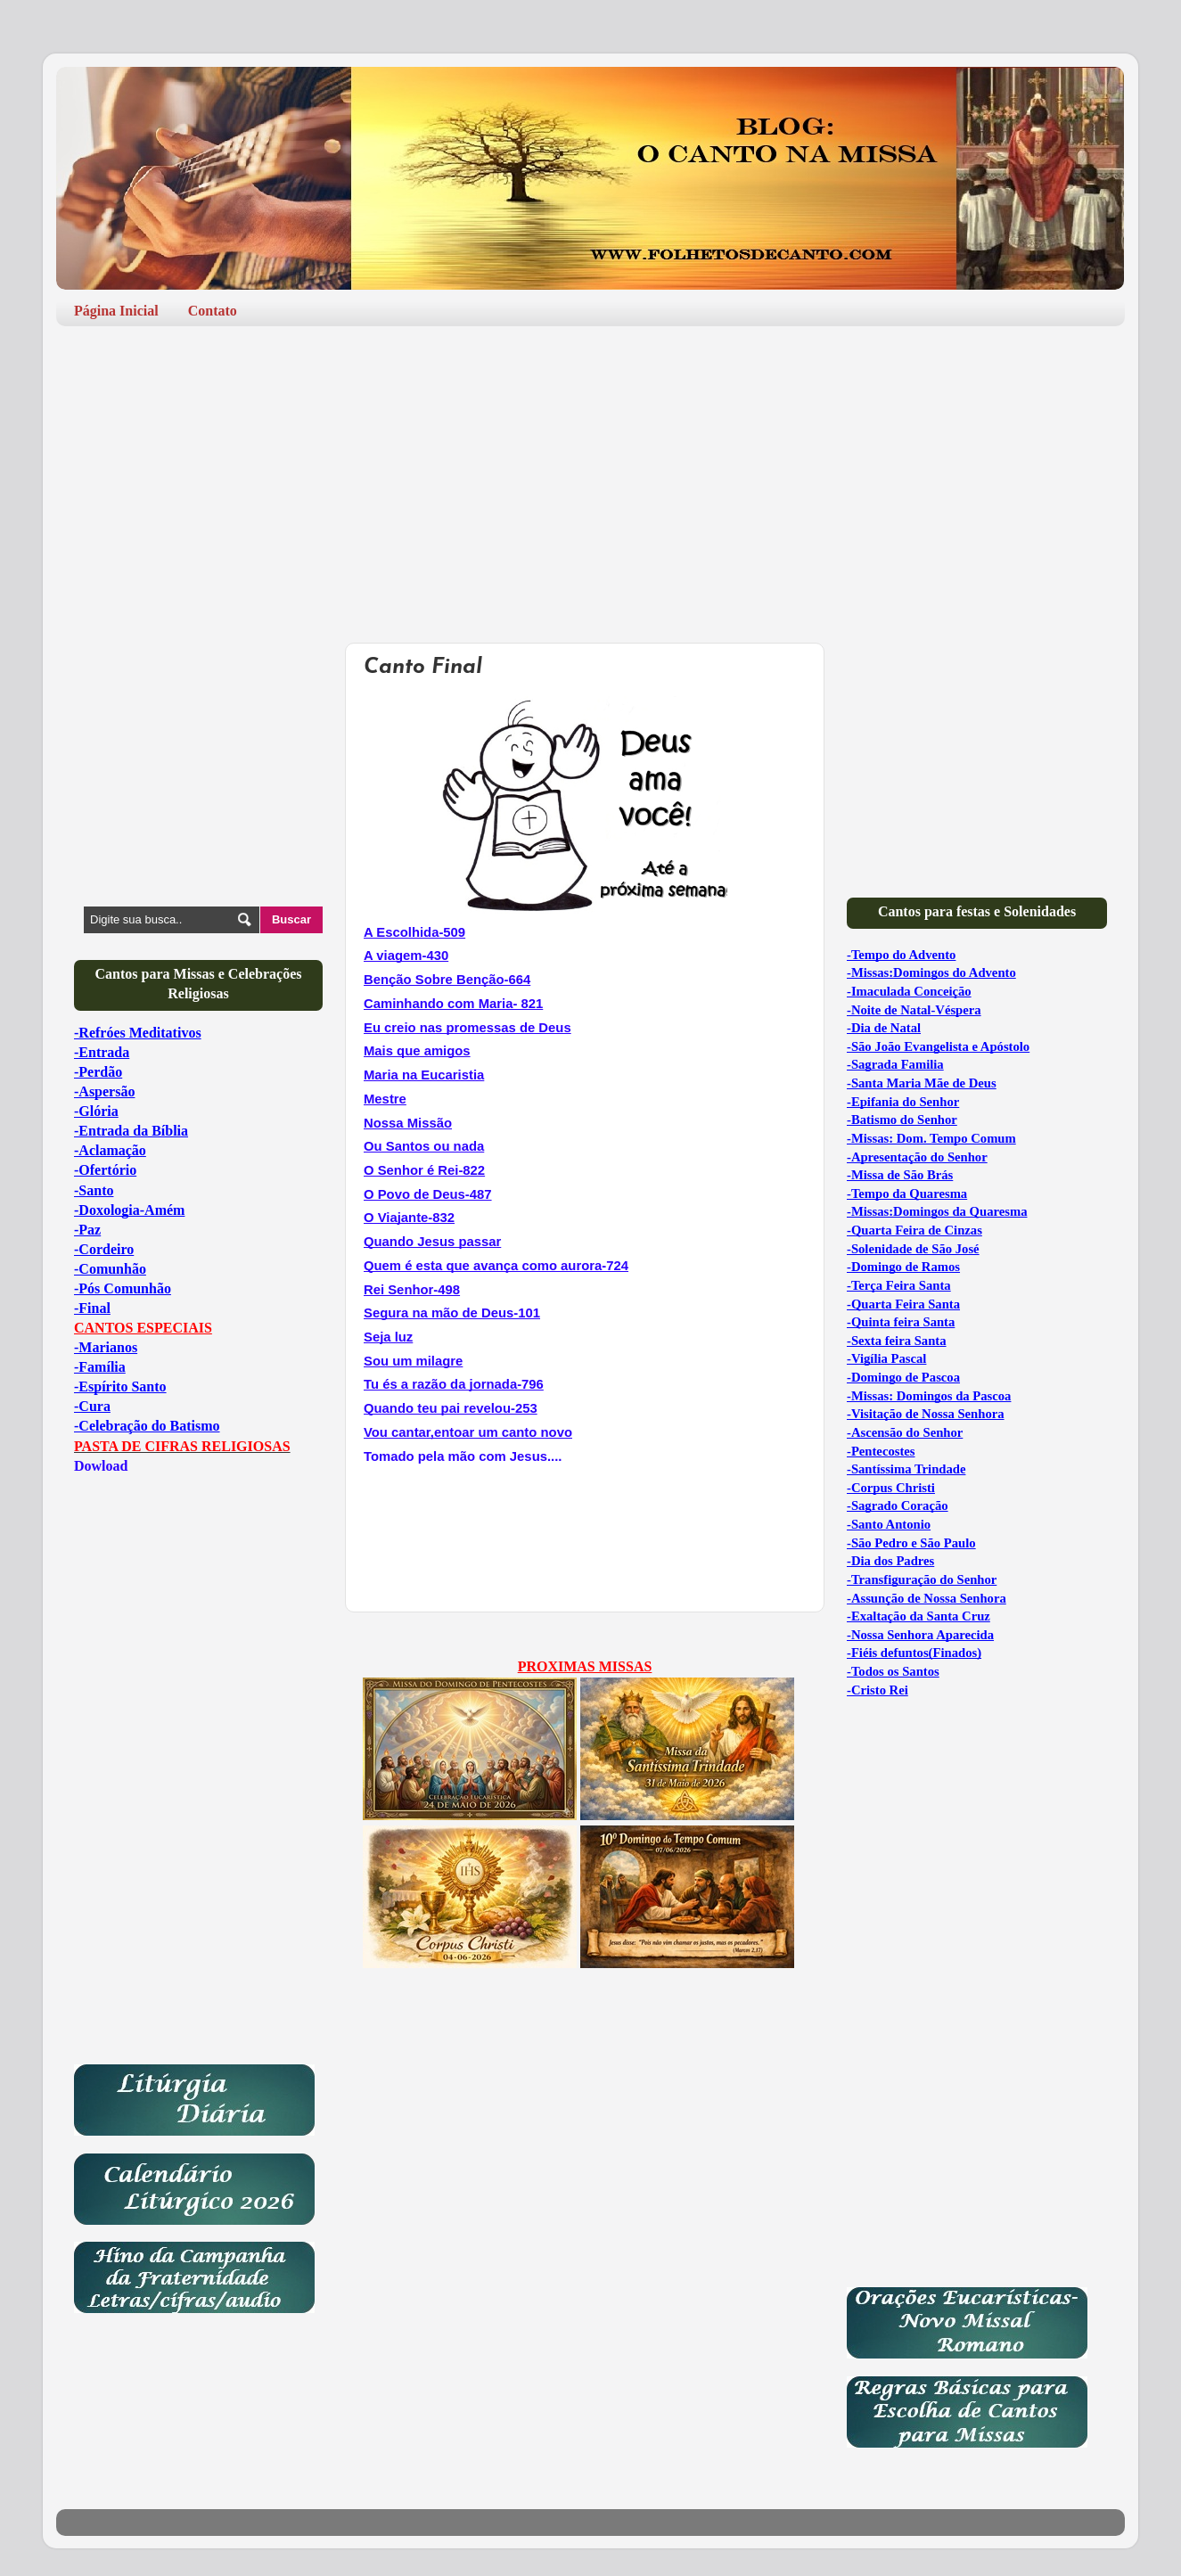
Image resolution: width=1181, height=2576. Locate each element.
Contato (212, 310)
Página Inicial (116, 310)
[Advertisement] (590, 478)
